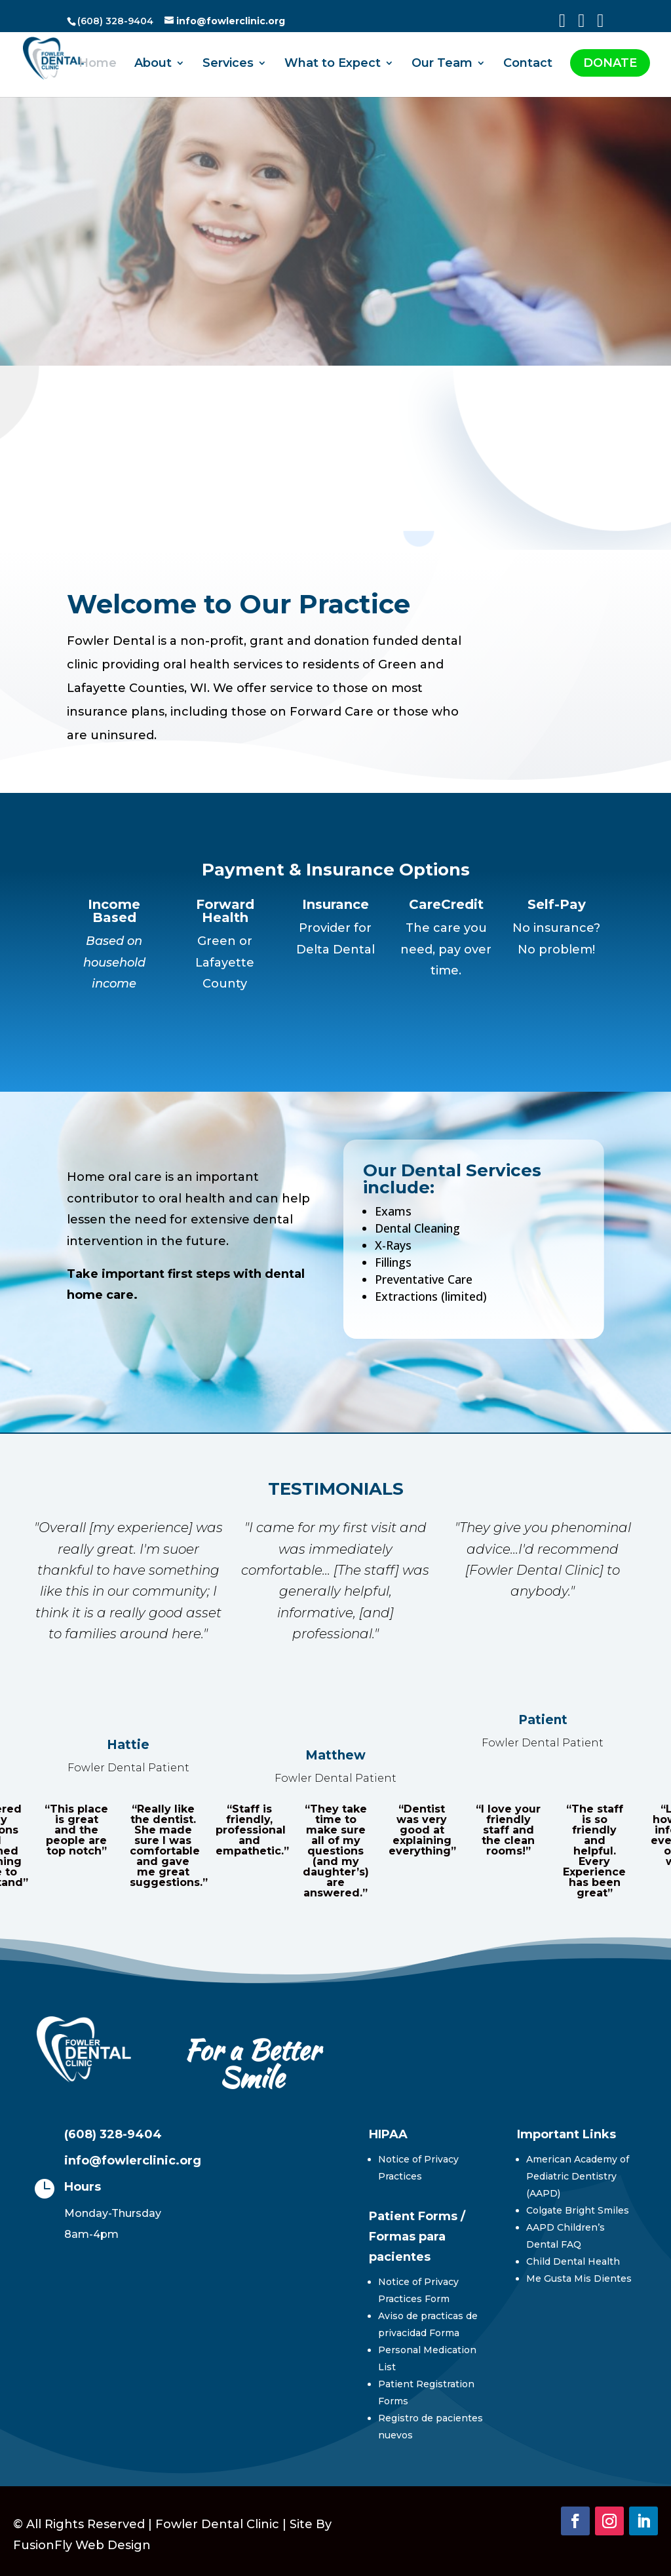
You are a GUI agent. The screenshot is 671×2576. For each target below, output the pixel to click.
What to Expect (332, 64)
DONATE (610, 63)
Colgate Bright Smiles (577, 2210)
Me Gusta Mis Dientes (579, 2278)
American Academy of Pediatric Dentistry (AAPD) (577, 2176)
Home (98, 64)
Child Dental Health (573, 2261)
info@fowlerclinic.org (132, 2160)
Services (228, 64)
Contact (527, 64)
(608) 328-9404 (113, 2134)
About (153, 64)
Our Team (442, 64)
